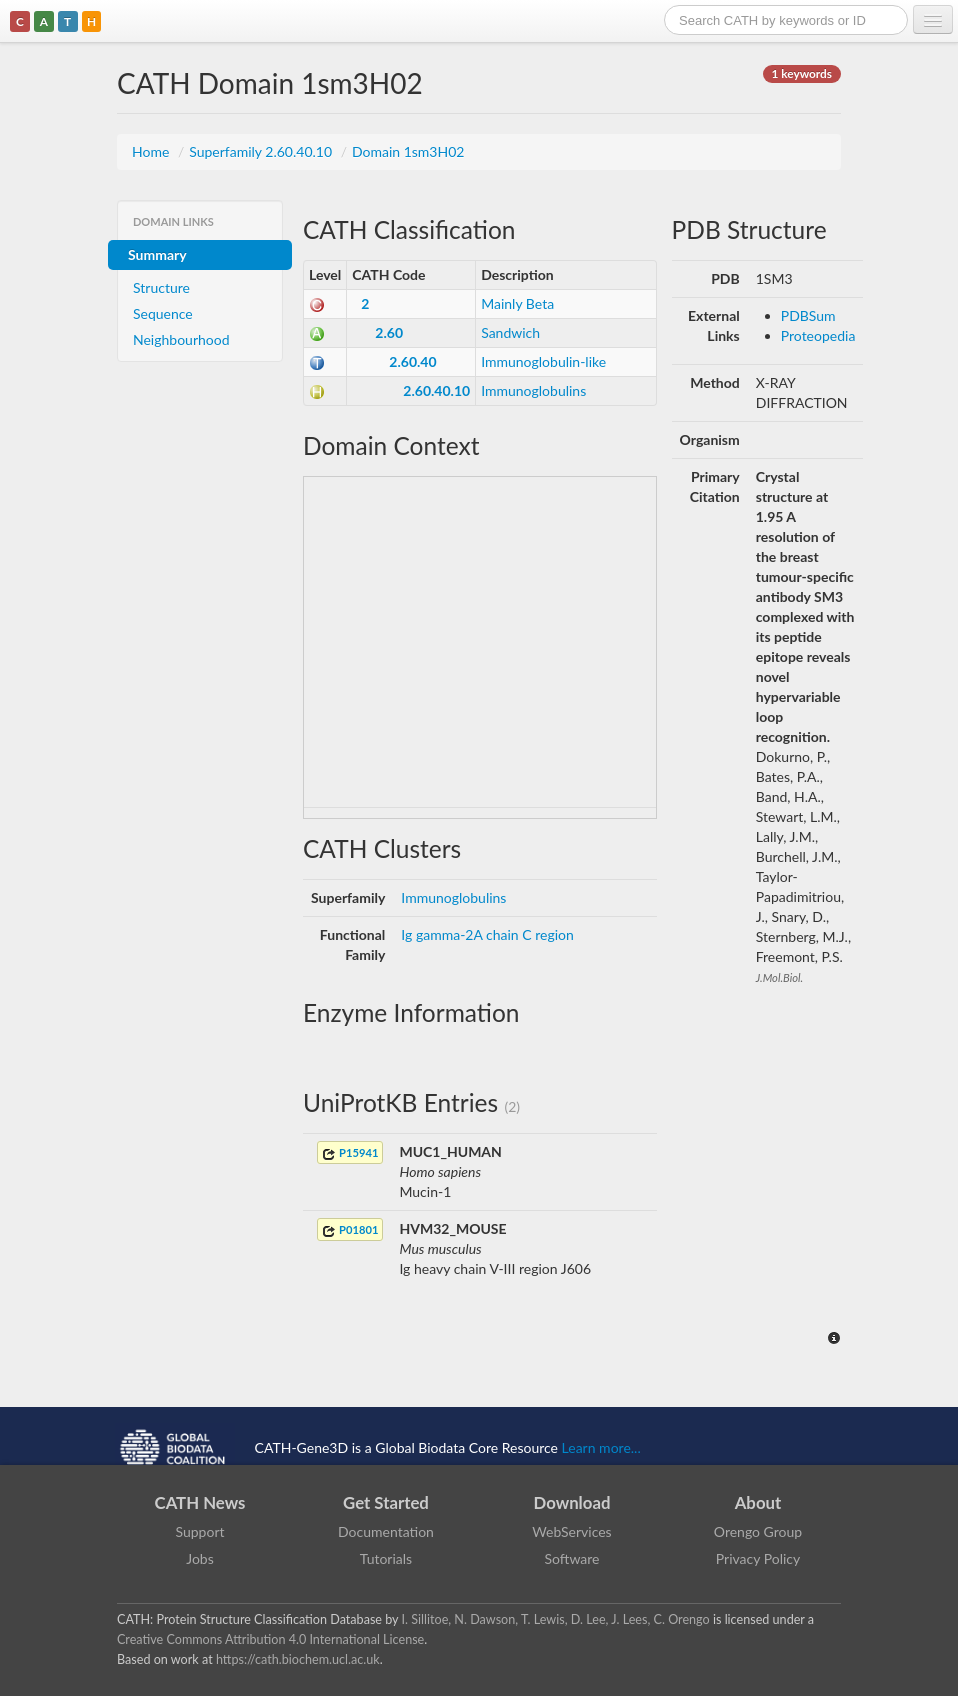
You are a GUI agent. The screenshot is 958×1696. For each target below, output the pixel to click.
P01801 (350, 1230)
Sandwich (510, 332)
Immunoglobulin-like (543, 361)
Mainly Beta (517, 303)
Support (199, 1531)
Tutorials (386, 1558)
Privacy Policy (758, 1558)
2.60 (389, 332)
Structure (161, 287)
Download (572, 1502)
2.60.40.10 (436, 390)
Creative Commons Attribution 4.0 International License (270, 1639)
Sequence (163, 313)
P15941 (350, 1153)
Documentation (386, 1531)
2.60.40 (412, 361)
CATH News (200, 1502)
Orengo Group (758, 1531)
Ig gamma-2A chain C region (487, 934)
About (758, 1502)
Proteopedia (818, 335)
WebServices (571, 1531)
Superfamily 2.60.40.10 (262, 151)
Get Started (386, 1502)
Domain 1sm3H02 (408, 151)
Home (152, 151)
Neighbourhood (181, 339)
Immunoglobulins (533, 390)
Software (572, 1558)
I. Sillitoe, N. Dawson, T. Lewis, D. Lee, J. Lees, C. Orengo (556, 1619)
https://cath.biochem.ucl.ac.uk (298, 1659)
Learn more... (601, 1446)
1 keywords (802, 73)
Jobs (200, 1558)
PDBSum (808, 315)
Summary (157, 254)
